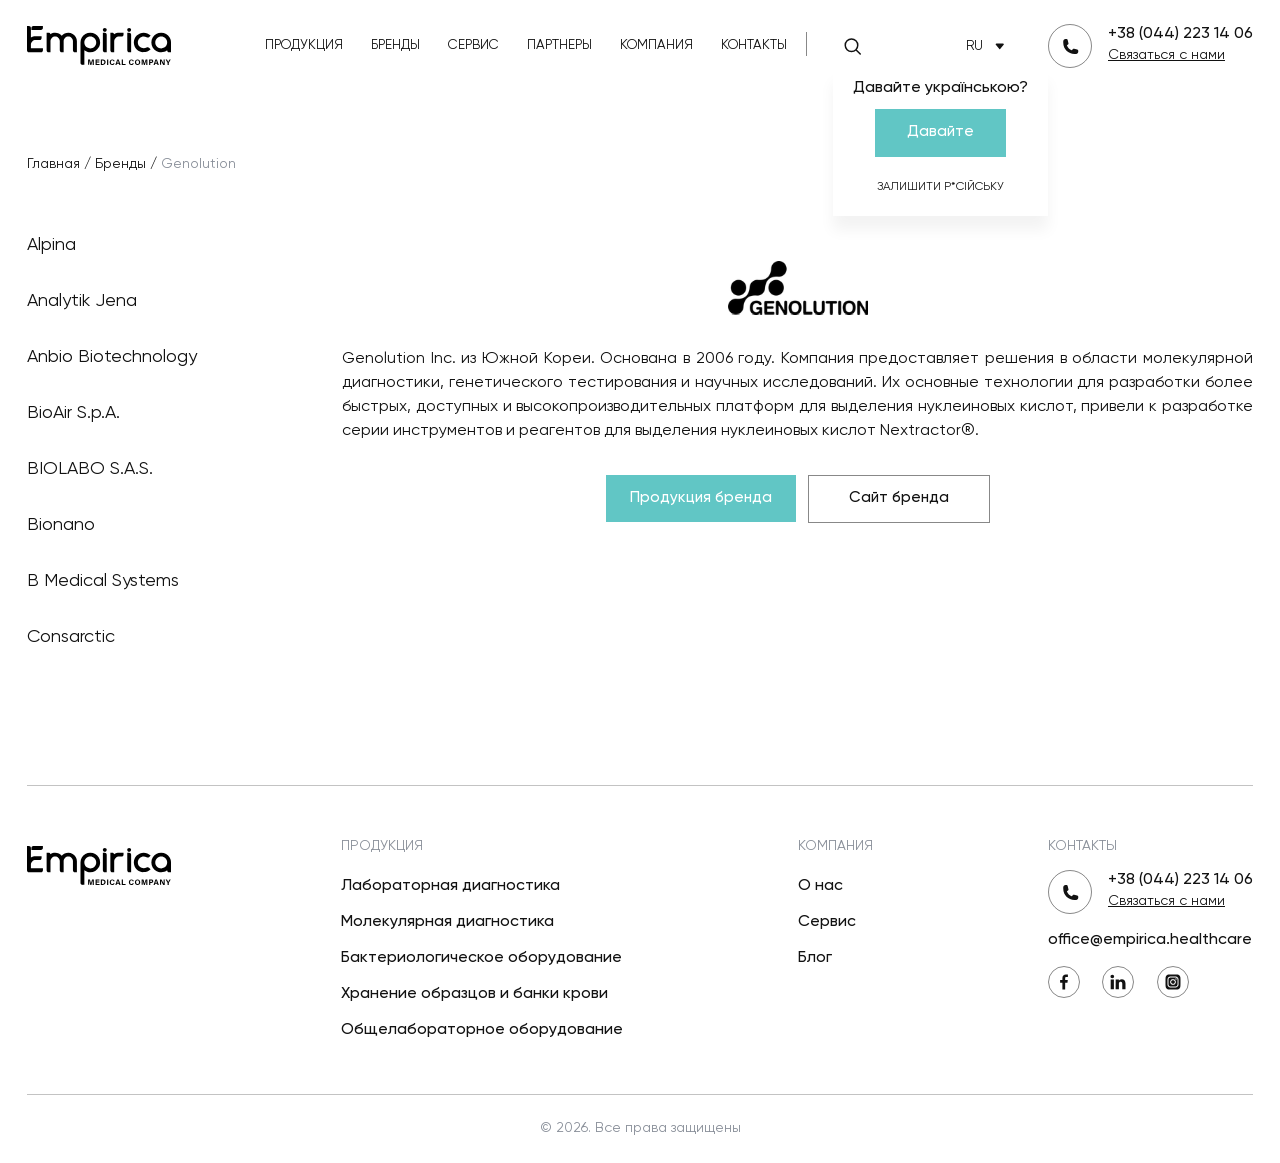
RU (989, 46)
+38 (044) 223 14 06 (1180, 34)
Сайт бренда (899, 498)
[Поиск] (853, 46)
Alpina (152, 245)
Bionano (152, 525)
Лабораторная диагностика (450, 886)
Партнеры (559, 45)
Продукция (304, 45)
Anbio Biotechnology (152, 357)
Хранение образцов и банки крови (474, 994)
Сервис (473, 45)
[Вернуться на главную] (99, 43)
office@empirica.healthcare (1150, 940)
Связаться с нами (1166, 55)
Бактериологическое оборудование (481, 958)
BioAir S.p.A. (152, 413)
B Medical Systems (152, 581)
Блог (815, 958)
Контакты (754, 45)
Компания (656, 45)
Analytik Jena (152, 301)
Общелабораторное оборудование (482, 1030)
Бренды (395, 45)
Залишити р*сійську (940, 187)
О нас (820, 886)
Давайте (940, 132)
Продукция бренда (701, 498)
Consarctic (152, 637)
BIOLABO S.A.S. (152, 469)
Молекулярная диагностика (447, 922)
